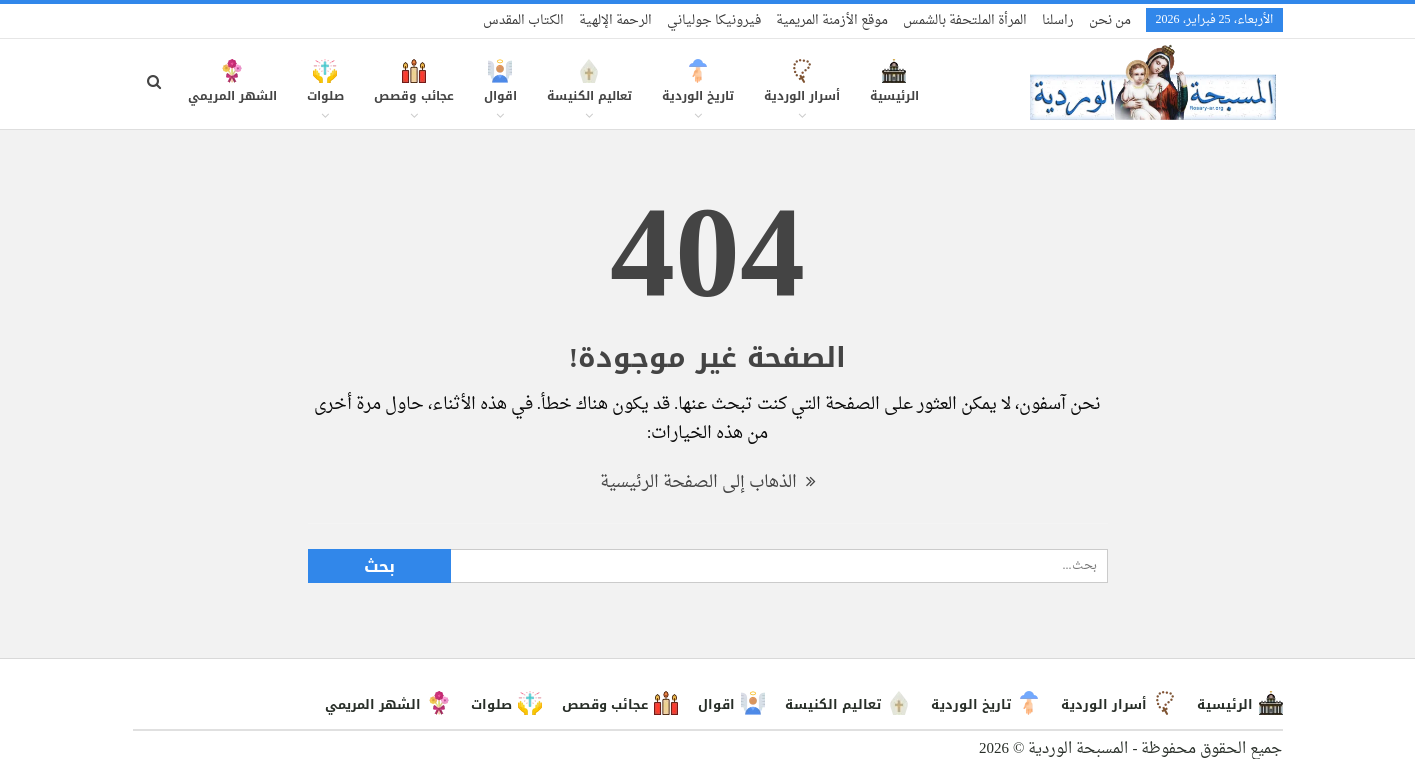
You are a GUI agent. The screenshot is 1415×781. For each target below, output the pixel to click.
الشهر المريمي (232, 92)
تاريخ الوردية (698, 92)
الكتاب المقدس (523, 20)
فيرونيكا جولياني (714, 20)
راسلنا (1058, 20)
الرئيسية (894, 92)
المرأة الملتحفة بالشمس (965, 20)
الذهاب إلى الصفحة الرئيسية (708, 482)
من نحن (1110, 20)
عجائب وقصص (414, 92)
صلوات (325, 92)
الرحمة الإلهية (615, 20)
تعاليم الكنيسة (589, 92)
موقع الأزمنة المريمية (832, 20)
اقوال (500, 92)
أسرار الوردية (802, 92)
